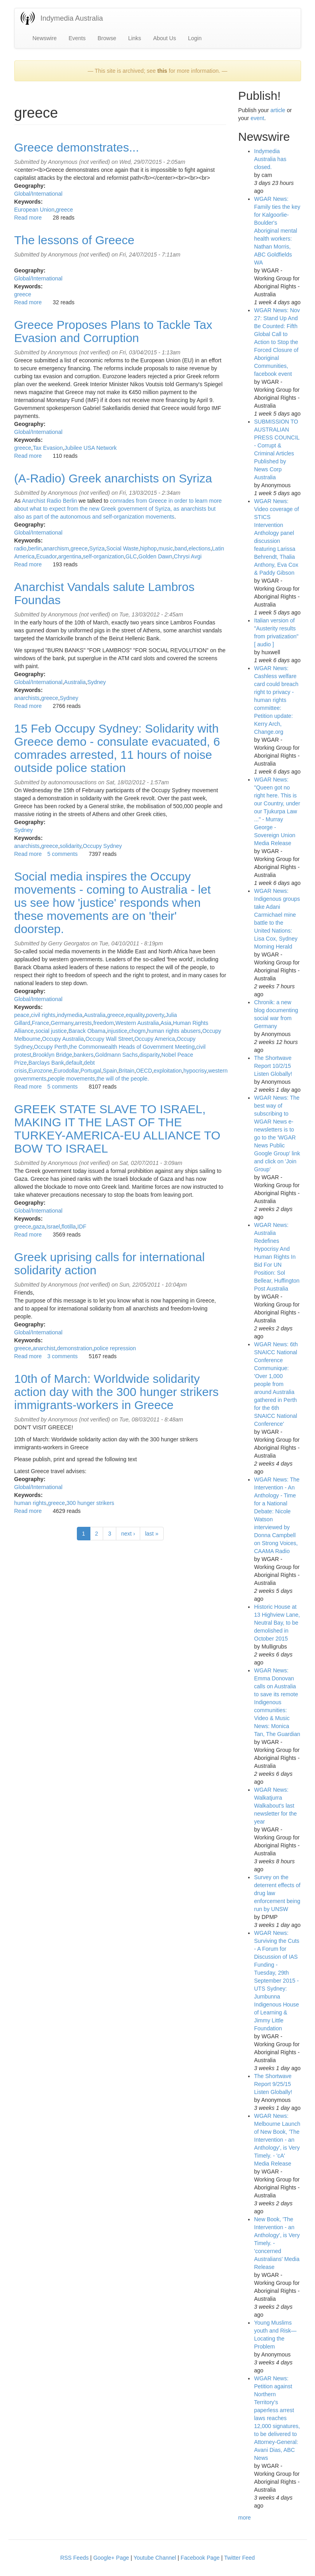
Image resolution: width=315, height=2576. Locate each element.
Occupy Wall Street (109, 1039)
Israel (53, 1226)
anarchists (27, 698)
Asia (165, 1023)
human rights (30, 1503)
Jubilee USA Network (91, 448)
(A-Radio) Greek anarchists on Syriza (113, 478)
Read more (28, 217)
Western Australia (137, 1023)
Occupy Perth (51, 1047)
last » (151, 1533)
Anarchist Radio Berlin (49, 501)
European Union (34, 209)
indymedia (69, 1015)
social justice (51, 1031)
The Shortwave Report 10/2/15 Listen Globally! (273, 1066)
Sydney (96, 682)
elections (199, 548)
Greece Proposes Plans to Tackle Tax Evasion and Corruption (113, 331)
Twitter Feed (239, 2558)
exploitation (168, 1070)
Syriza (97, 548)
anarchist (44, 1348)
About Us (164, 38)
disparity (149, 1055)
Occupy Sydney (102, 846)
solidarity (70, 846)
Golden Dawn (155, 556)
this (162, 71)
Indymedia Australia (72, 18)
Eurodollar (66, 1070)
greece (64, 209)
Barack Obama (87, 1031)
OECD (144, 1070)
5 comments (62, 854)
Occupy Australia (63, 1039)
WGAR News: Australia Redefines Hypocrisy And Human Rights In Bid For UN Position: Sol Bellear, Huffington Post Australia (276, 1257)
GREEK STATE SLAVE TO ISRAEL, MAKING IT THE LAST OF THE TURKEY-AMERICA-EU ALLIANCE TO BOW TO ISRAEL (117, 1128)
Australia (75, 682)
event (257, 118)
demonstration (74, 1348)
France (40, 1023)
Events (77, 38)
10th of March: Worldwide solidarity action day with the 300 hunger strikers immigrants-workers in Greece (116, 1391)
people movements (71, 1078)
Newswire (45, 38)
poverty (155, 1015)
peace (21, 1015)
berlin (35, 548)
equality (135, 1015)
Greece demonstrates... (76, 147)
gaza (39, 1226)
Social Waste (122, 548)
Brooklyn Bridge (52, 1055)
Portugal (90, 1070)
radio (20, 548)
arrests (83, 1023)
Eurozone (40, 1070)
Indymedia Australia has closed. (270, 159)
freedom (103, 1023)
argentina (69, 556)
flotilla (69, 1226)
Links (134, 38)
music (165, 548)
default (74, 1063)
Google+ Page (111, 2558)
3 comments (62, 1356)
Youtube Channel (154, 2558)
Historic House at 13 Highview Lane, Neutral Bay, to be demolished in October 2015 (277, 1623)
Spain (110, 1070)
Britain (127, 1070)
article (277, 110)
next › (128, 1533)
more (244, 2517)
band (180, 548)
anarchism (56, 548)
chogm (137, 1031)
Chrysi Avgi (188, 556)
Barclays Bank (46, 1063)
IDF (81, 1226)
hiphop (148, 548)
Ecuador (46, 556)
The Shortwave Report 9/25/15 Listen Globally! (273, 2084)
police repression (115, 1348)
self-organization (103, 556)
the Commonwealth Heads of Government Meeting (132, 1047)
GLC (131, 556)
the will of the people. (123, 1078)
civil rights (43, 1015)
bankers (84, 1055)
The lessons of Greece (74, 240)
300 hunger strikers (90, 1503)
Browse (107, 38)
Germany (62, 1023)
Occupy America (155, 1039)
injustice (117, 1031)
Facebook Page (200, 2558)
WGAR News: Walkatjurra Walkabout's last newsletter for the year (275, 1806)
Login (195, 38)
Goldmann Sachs (116, 1055)
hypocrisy (194, 1070)
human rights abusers (174, 1031)
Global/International (38, 194)
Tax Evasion (48, 448)
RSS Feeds (74, 2558)
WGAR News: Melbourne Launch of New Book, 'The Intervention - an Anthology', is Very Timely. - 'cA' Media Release (277, 2140)
